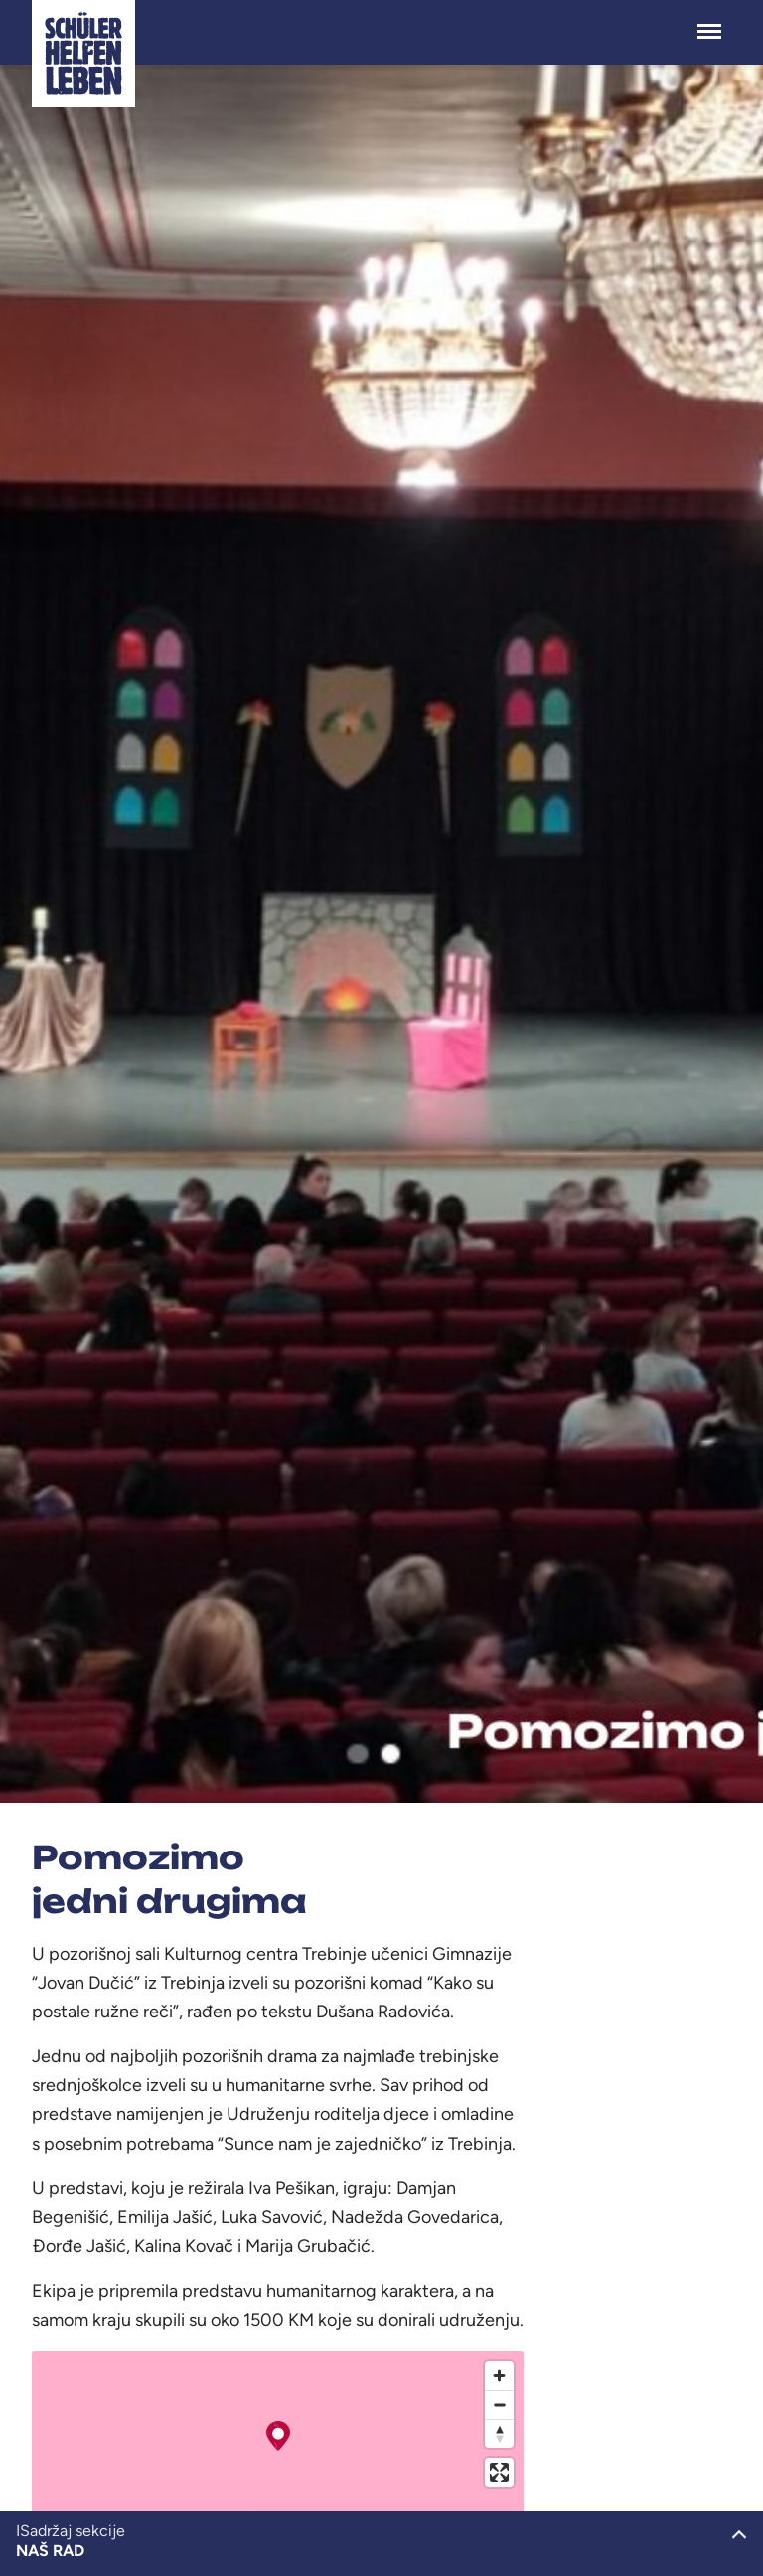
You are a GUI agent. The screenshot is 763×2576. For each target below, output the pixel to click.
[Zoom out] (499, 2404)
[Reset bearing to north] (499, 2433)
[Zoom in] (499, 2375)
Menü (709, 21)
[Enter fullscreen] (499, 2472)
